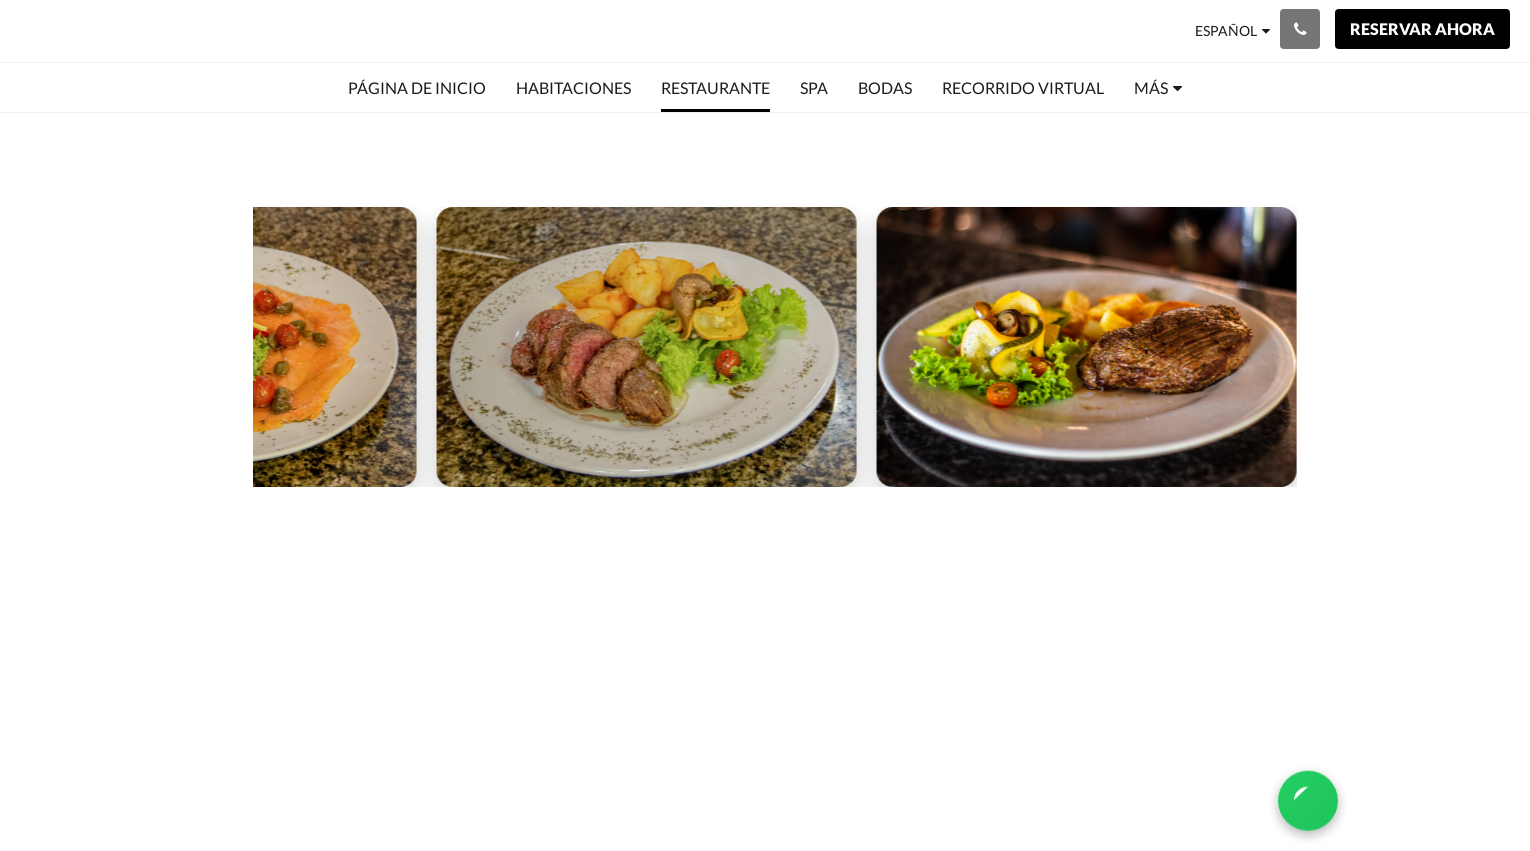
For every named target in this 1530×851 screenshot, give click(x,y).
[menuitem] (417, 88)
